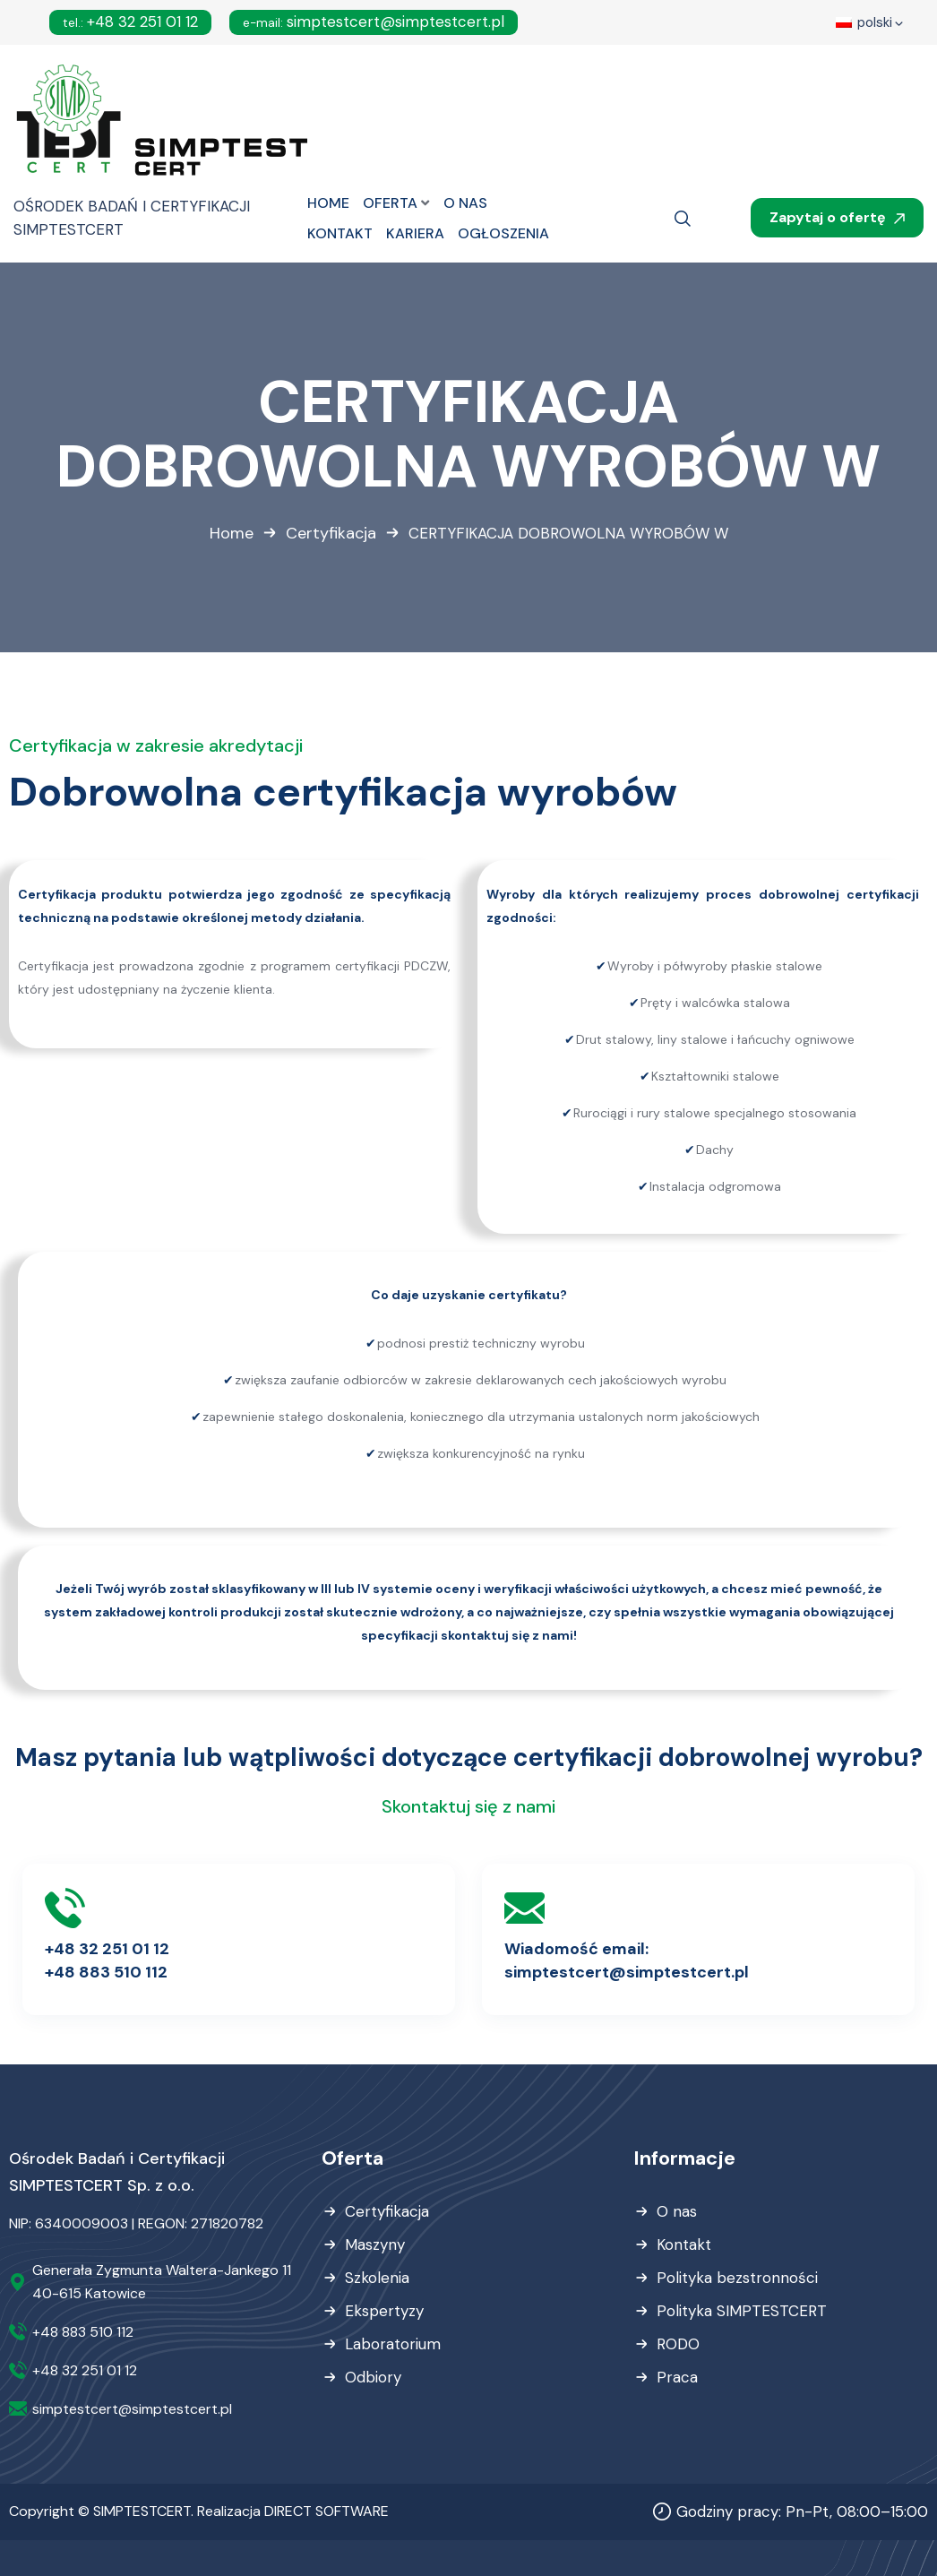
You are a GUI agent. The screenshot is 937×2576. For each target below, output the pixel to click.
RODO (678, 2344)
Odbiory (373, 2377)
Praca (677, 2377)
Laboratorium (393, 2344)
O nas (677, 2211)
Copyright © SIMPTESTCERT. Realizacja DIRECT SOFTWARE (199, 2511)
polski (871, 23)
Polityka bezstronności (737, 2277)
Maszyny (375, 2244)
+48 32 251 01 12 (130, 21)
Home (232, 533)
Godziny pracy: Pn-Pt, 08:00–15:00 (802, 2511)
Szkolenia (377, 2277)
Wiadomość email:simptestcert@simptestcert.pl (626, 1960)
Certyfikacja (331, 533)
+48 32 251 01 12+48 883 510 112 (107, 1960)
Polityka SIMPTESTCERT (742, 2311)
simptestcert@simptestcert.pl (373, 21)
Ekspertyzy (384, 2311)
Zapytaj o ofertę (837, 217)
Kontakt (684, 2244)
